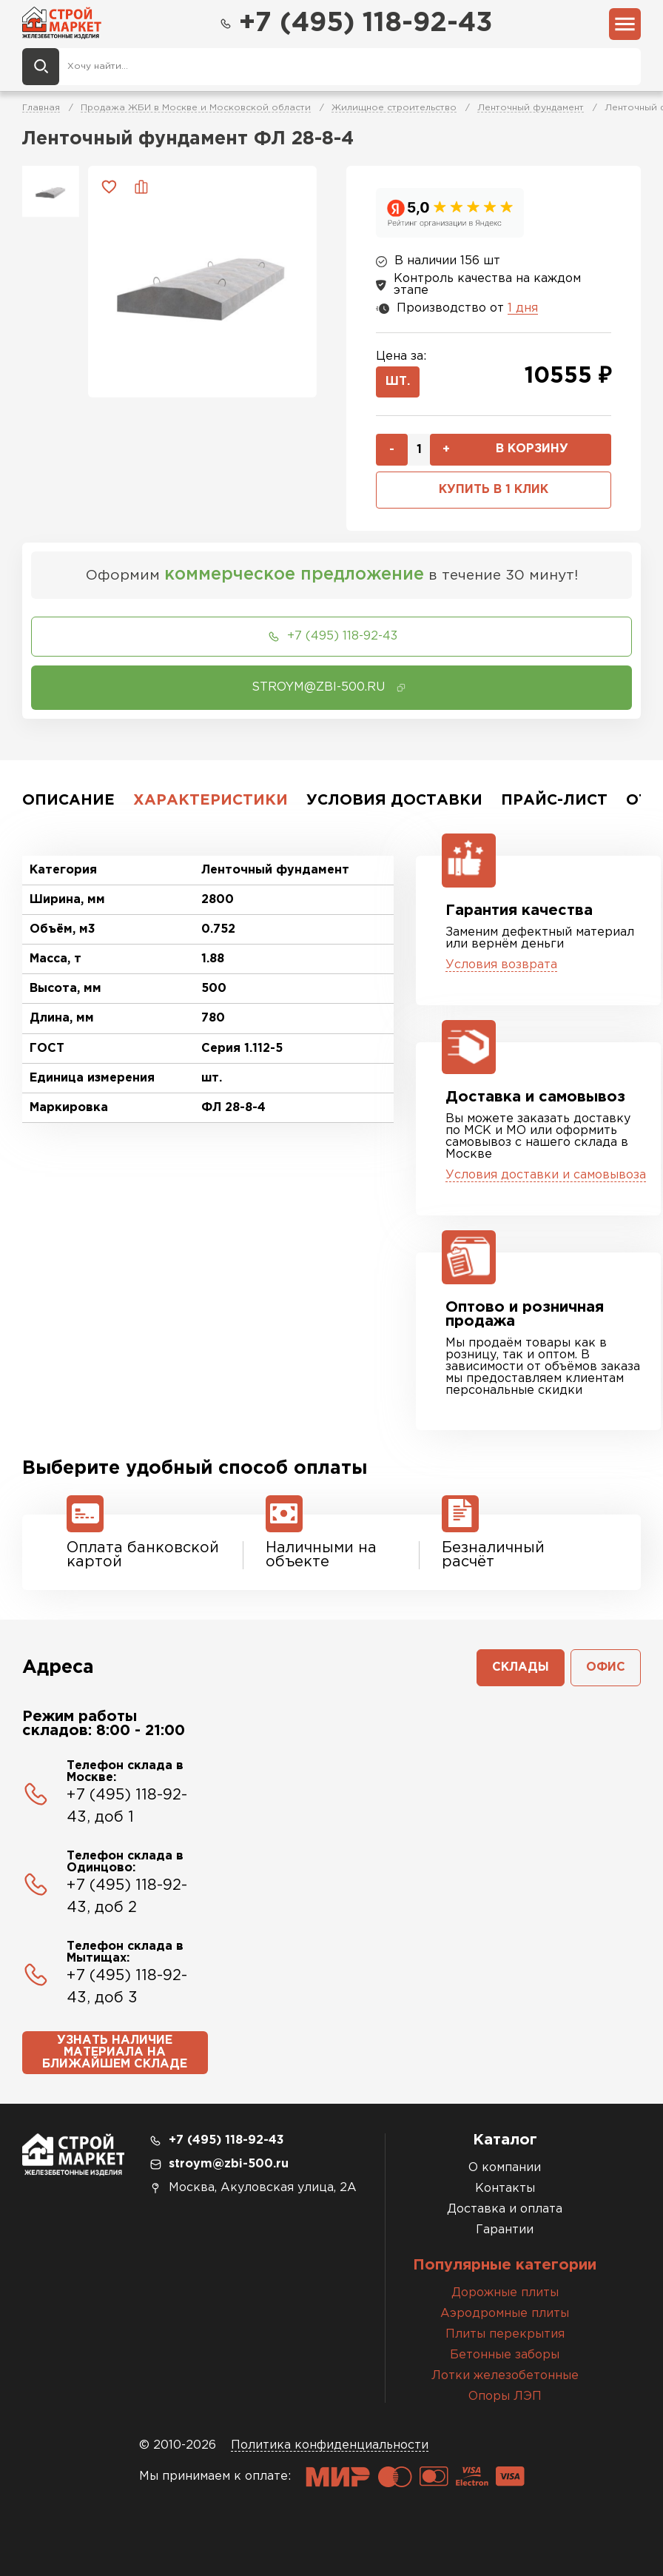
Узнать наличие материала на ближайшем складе (114, 2052)
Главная (41, 108)
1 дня (523, 308)
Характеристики (210, 800)
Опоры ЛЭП (505, 2396)
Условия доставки (394, 800)
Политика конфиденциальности (329, 2445)
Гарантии (505, 2229)
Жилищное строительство (394, 108)
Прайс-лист (554, 800)
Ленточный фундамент (530, 108)
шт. (398, 381)
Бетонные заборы (504, 2355)
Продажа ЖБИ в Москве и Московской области (196, 108)
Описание (68, 800)
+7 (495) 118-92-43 (355, 24)
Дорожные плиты (505, 2292)
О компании (504, 2167)
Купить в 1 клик (493, 489)
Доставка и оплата (504, 2209)
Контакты (505, 2188)
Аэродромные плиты (504, 2313)
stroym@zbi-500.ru (229, 2164)
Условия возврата (501, 964)
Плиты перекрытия (505, 2334)
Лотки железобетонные (505, 2375)
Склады (520, 1667)
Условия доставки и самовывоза (545, 1175)
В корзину (532, 449)
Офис (605, 1667)
